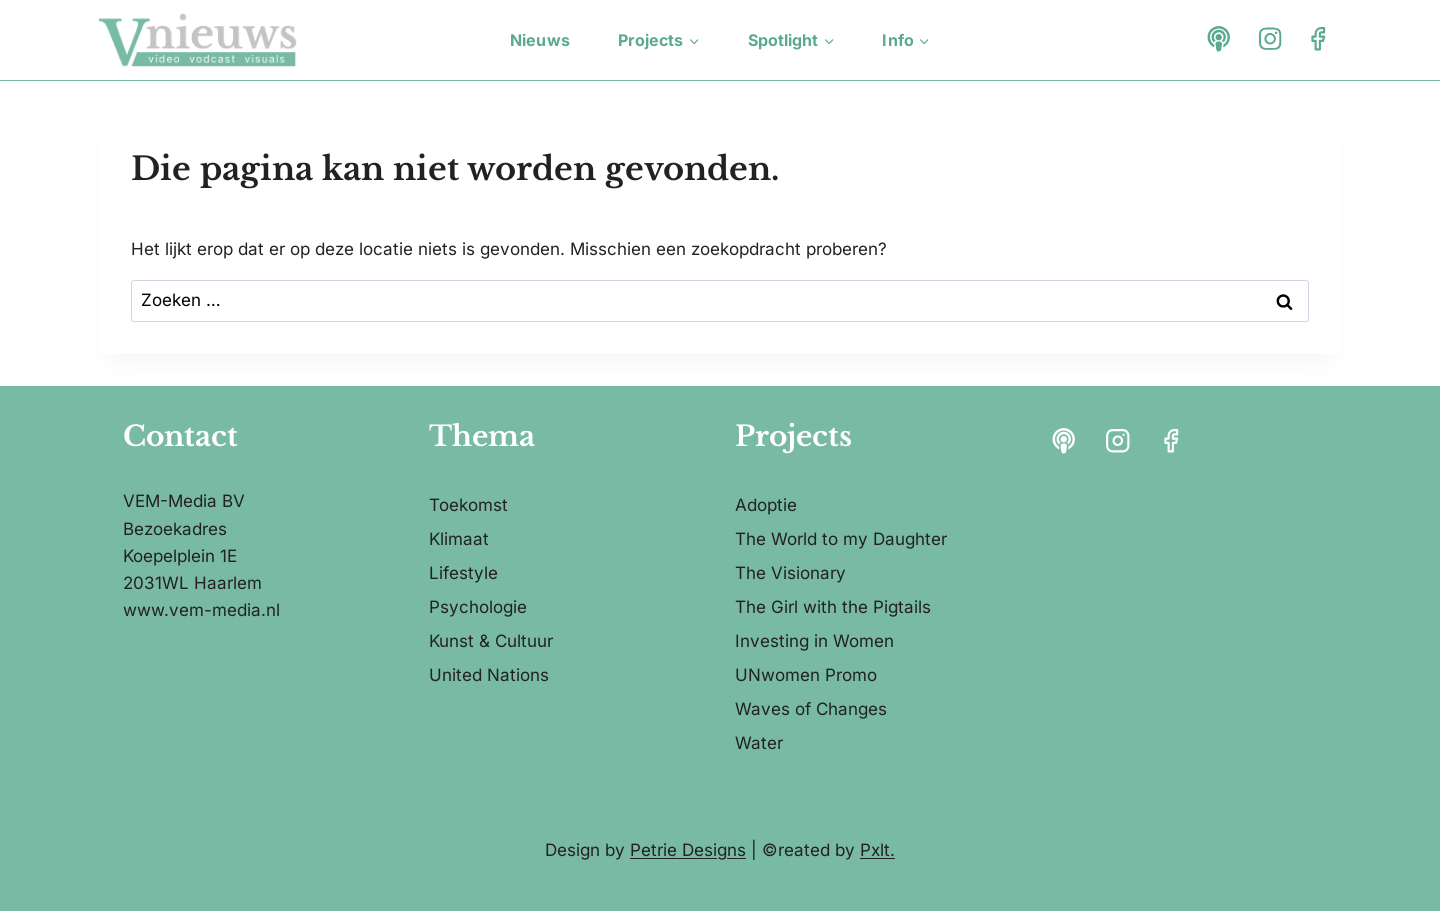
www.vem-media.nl (201, 610)
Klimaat (459, 539)
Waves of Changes (811, 709)
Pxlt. (877, 850)
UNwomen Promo (806, 675)
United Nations (489, 675)
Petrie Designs (688, 850)
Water (759, 743)
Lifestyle (463, 573)
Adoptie (766, 505)
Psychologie (478, 607)
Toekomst (468, 505)
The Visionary (790, 573)
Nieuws (540, 40)
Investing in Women (814, 641)
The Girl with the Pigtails (833, 607)
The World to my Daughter (841, 539)
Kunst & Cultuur (491, 641)
